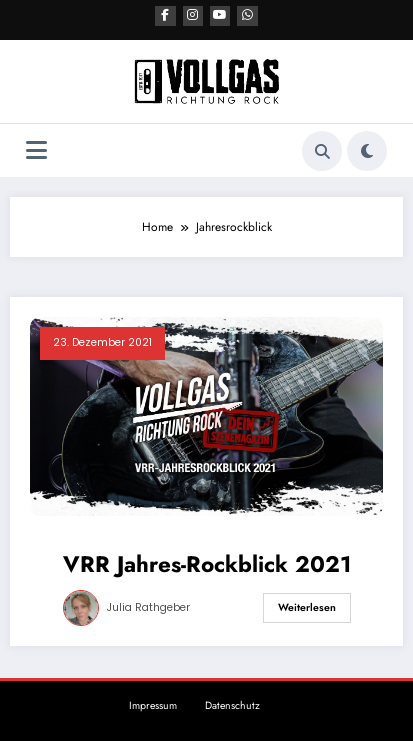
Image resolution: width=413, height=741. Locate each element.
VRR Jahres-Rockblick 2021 (207, 562)
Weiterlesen (307, 606)
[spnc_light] (367, 149)
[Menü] (36, 149)
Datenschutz (232, 704)
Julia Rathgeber (148, 606)
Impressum (153, 704)
